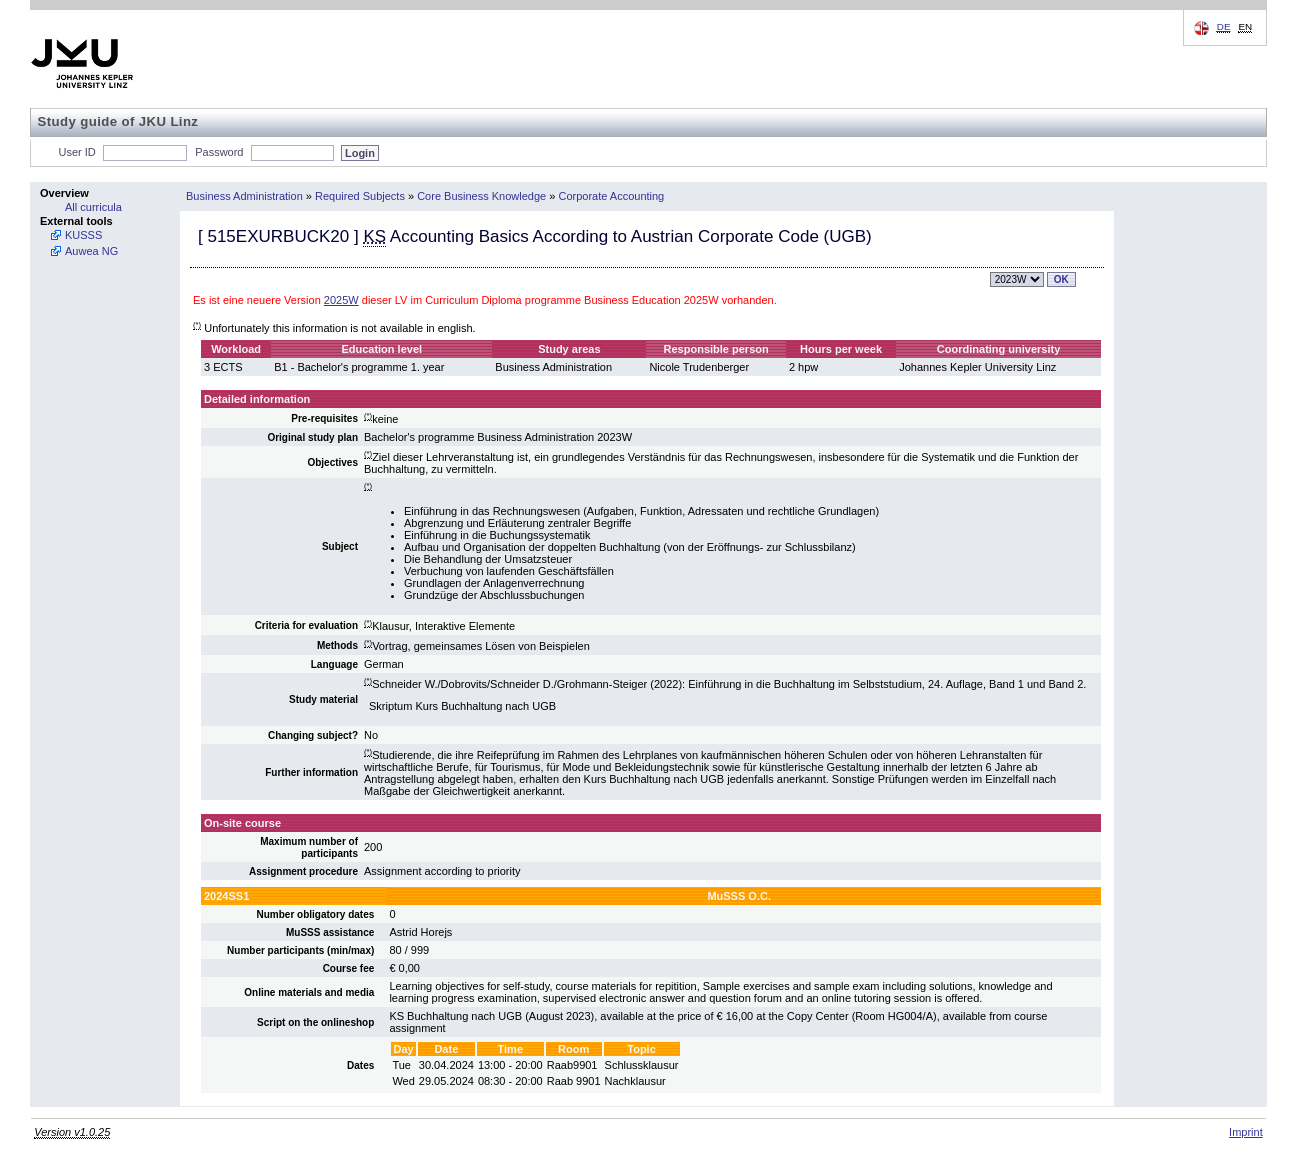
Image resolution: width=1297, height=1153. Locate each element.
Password (219, 152)
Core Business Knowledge (481, 196)
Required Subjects (360, 196)
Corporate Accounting (611, 196)
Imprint (1246, 1132)
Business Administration (244, 196)
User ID (77, 152)
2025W (341, 300)
